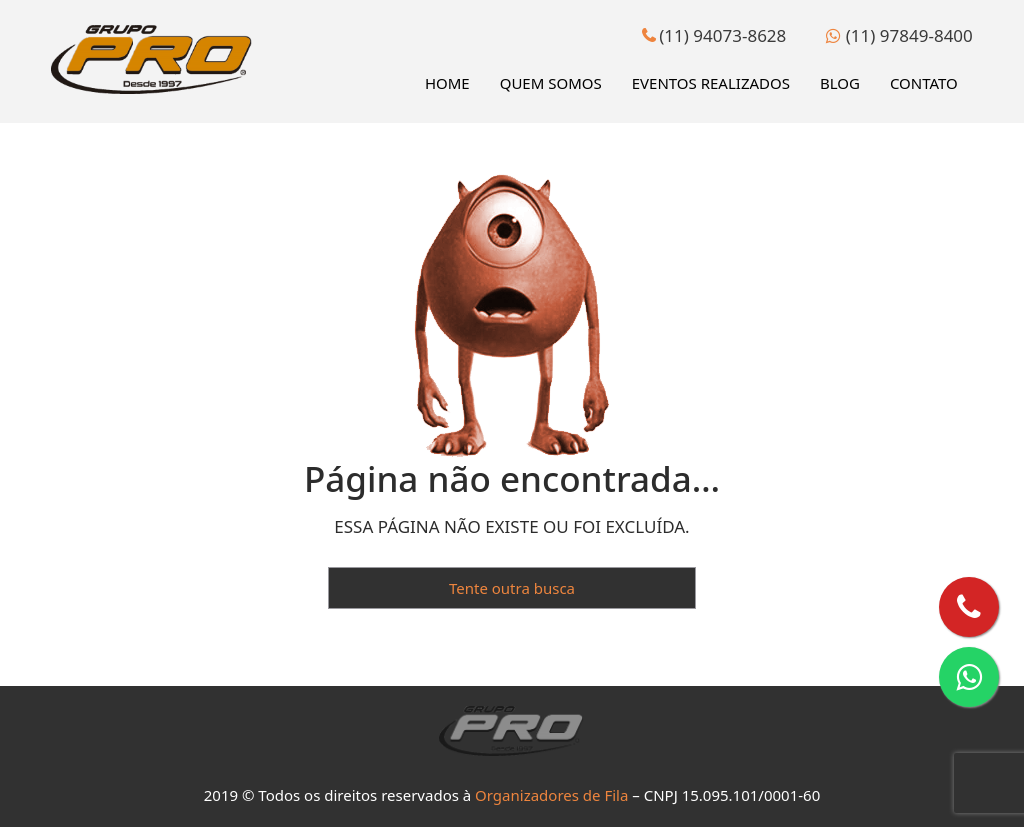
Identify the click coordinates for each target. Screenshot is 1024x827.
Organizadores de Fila (551, 795)
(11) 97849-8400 (899, 35)
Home (447, 83)
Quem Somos (551, 83)
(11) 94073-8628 (714, 35)
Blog (840, 83)
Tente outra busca (512, 588)
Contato (924, 83)
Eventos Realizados (711, 83)
